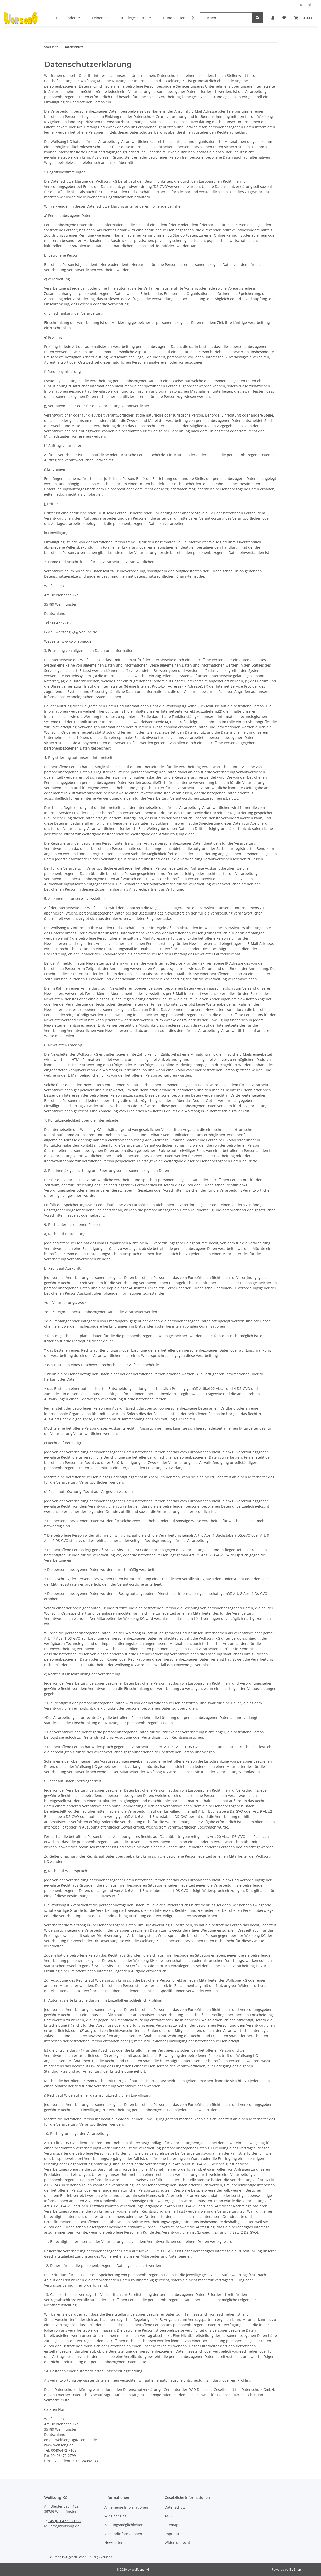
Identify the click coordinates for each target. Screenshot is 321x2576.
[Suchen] (226, 17)
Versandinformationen (123, 2533)
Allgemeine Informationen (126, 2507)
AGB (168, 2516)
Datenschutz (175, 2507)
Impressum (174, 2533)
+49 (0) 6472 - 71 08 (64, 2520)
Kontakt (306, 4)
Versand (106, 2557)
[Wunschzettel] (284, 17)
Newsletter (113, 2542)
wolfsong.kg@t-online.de (76, 632)
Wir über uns (115, 2516)
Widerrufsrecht (177, 2542)
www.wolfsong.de (59, 2445)
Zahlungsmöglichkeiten (123, 2524)
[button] (272, 17)
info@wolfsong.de (64, 2526)
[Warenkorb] (303, 17)
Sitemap (171, 2524)
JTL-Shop (295, 2569)
